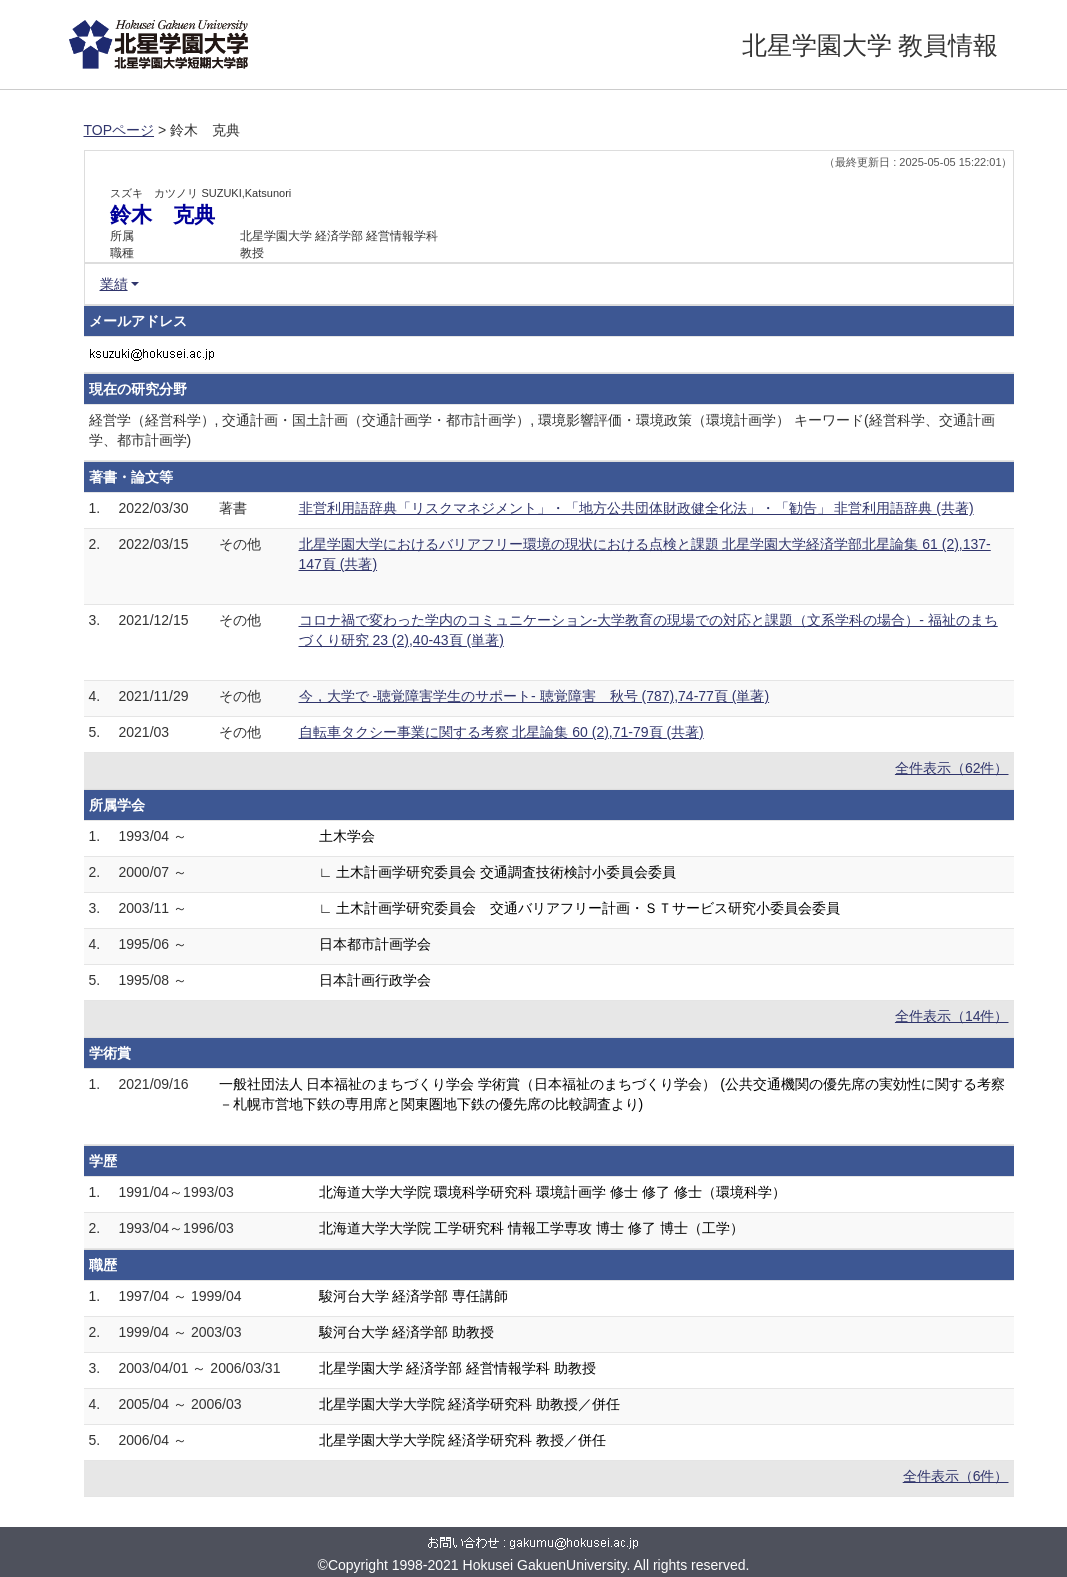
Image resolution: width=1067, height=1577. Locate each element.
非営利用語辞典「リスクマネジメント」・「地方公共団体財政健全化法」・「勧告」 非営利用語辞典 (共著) (636, 508)
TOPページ (119, 130)
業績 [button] (114, 284)
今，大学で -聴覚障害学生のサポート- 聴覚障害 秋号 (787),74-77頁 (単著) (534, 696)
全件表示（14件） (952, 1016)
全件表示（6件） (956, 1476)
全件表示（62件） (952, 768)
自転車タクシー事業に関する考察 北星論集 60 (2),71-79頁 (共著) (501, 732)
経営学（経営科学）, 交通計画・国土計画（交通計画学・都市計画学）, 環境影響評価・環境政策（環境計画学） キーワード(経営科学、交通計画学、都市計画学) (542, 430)
